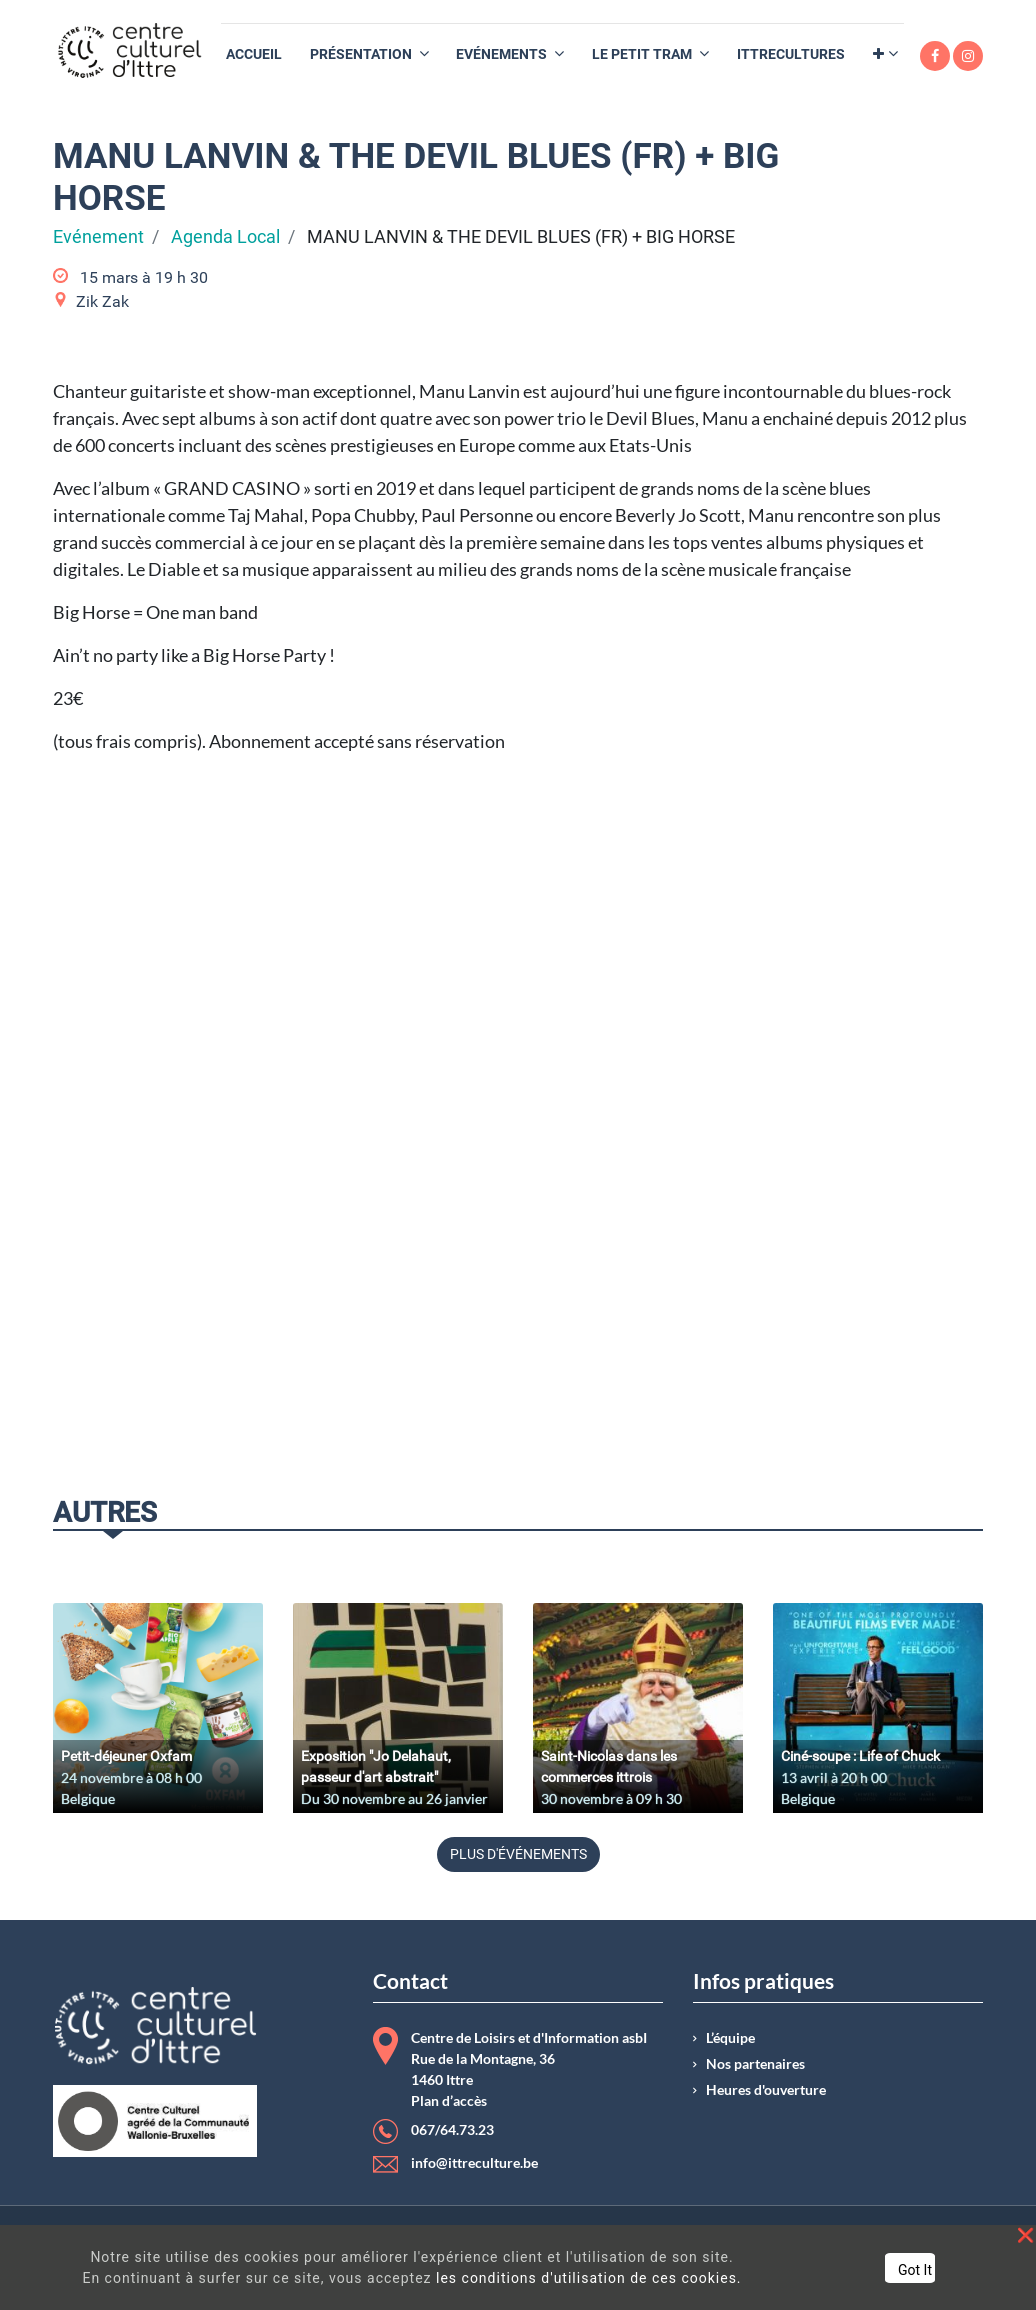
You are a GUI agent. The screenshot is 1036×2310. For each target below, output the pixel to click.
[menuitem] (254, 54)
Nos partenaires (755, 2064)
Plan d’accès (449, 2101)
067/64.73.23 (452, 2130)
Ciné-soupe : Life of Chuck (860, 1756)
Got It (915, 2270)
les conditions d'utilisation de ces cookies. (589, 2278)
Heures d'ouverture (766, 2090)
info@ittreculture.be (474, 2163)
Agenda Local (225, 237)
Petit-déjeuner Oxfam (126, 1756)
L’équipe (730, 2038)
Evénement (98, 237)
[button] (885, 54)
